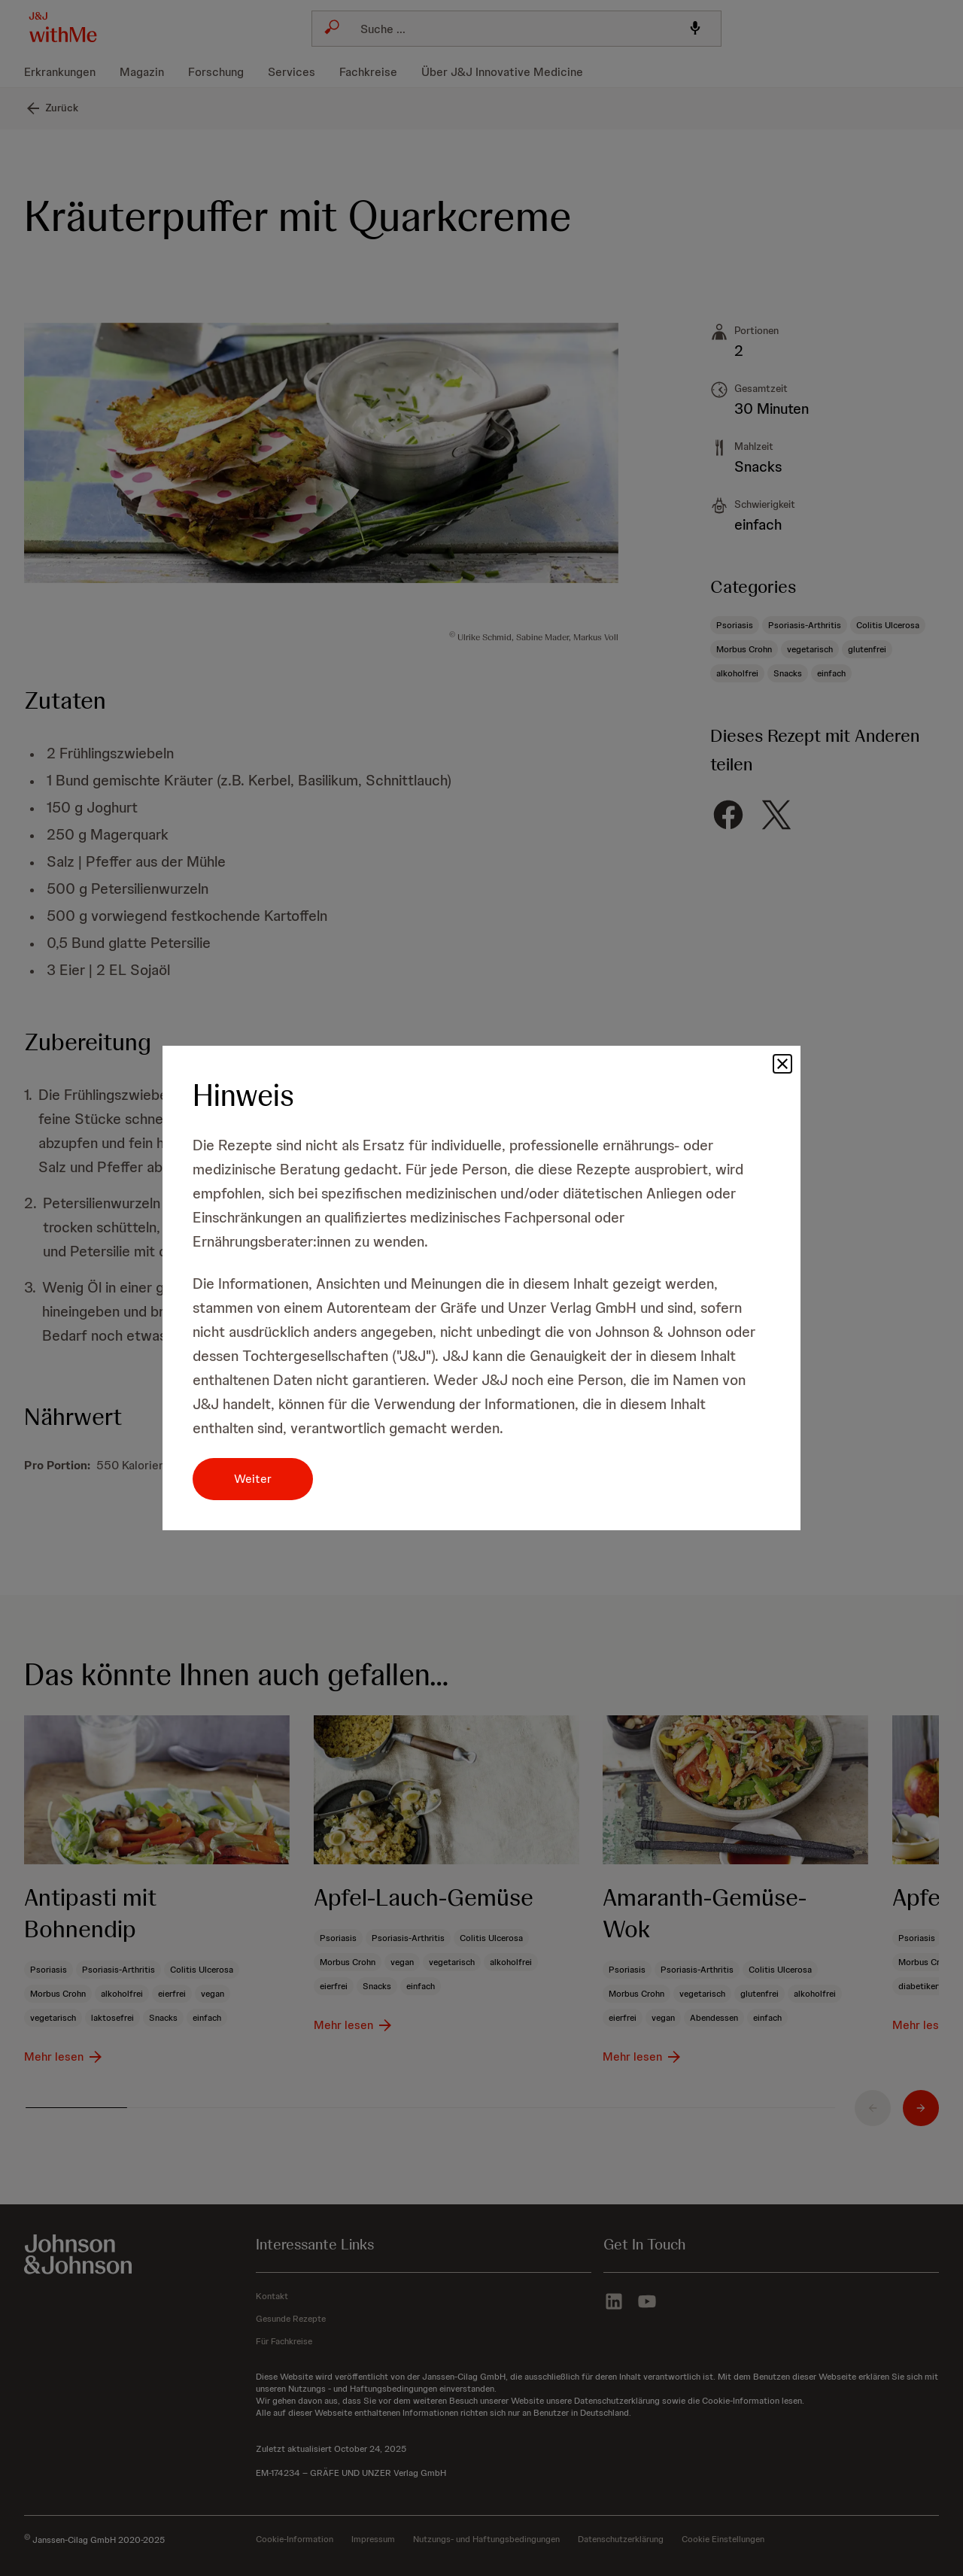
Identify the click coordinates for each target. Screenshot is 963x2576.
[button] (782, 1064)
